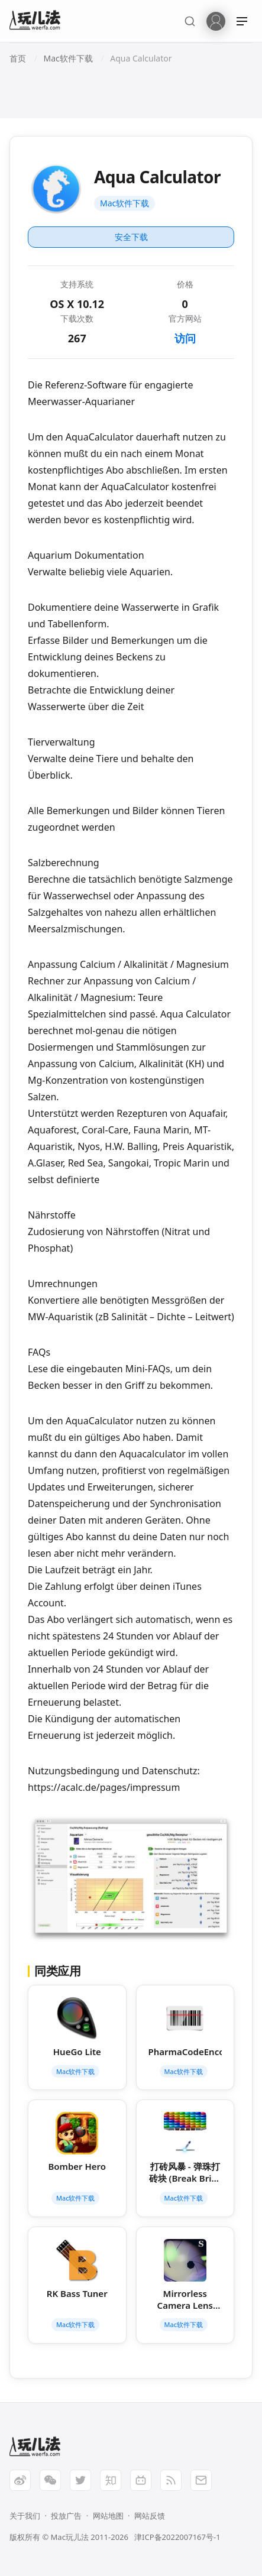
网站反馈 (149, 2515)
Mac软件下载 (124, 203)
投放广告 (66, 2515)
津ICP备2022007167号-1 (177, 2537)
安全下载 (131, 236)
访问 (185, 338)
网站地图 (108, 2515)
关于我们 (24, 2515)
